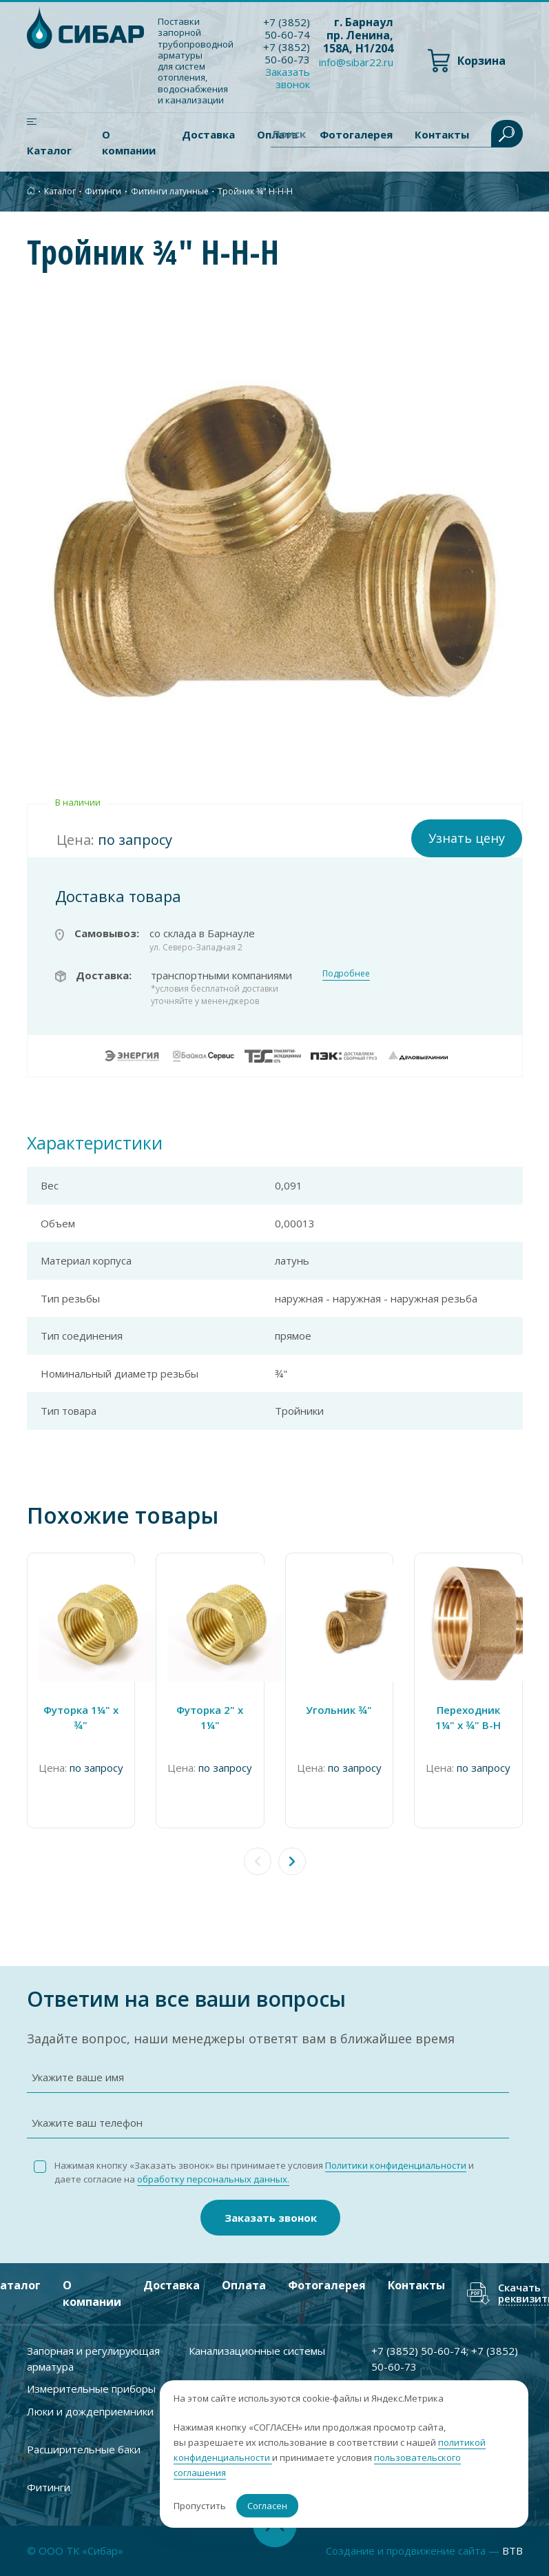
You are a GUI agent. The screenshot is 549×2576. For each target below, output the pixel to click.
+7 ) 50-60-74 (286, 28)
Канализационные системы (257, 2351)
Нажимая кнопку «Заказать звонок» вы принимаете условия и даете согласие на (264, 2172)
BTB (512, 2550)
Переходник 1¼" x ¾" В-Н (468, 1717)
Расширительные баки (84, 2449)
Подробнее (346, 973)
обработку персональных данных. (213, 2179)
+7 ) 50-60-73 (286, 53)
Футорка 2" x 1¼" (209, 1717)
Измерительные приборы (91, 2388)
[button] (292, 1861)
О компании (129, 142)
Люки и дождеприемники (90, 2411)
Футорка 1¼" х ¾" (80, 1717)
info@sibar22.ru (356, 62)
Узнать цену (466, 838)
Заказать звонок (287, 78)
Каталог (49, 150)
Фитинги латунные (170, 191)
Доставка (208, 134)
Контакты (416, 2285)
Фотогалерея (327, 2285)
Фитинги (103, 191)
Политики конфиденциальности (395, 2165)
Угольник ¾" (339, 1710)
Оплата (244, 2285)
